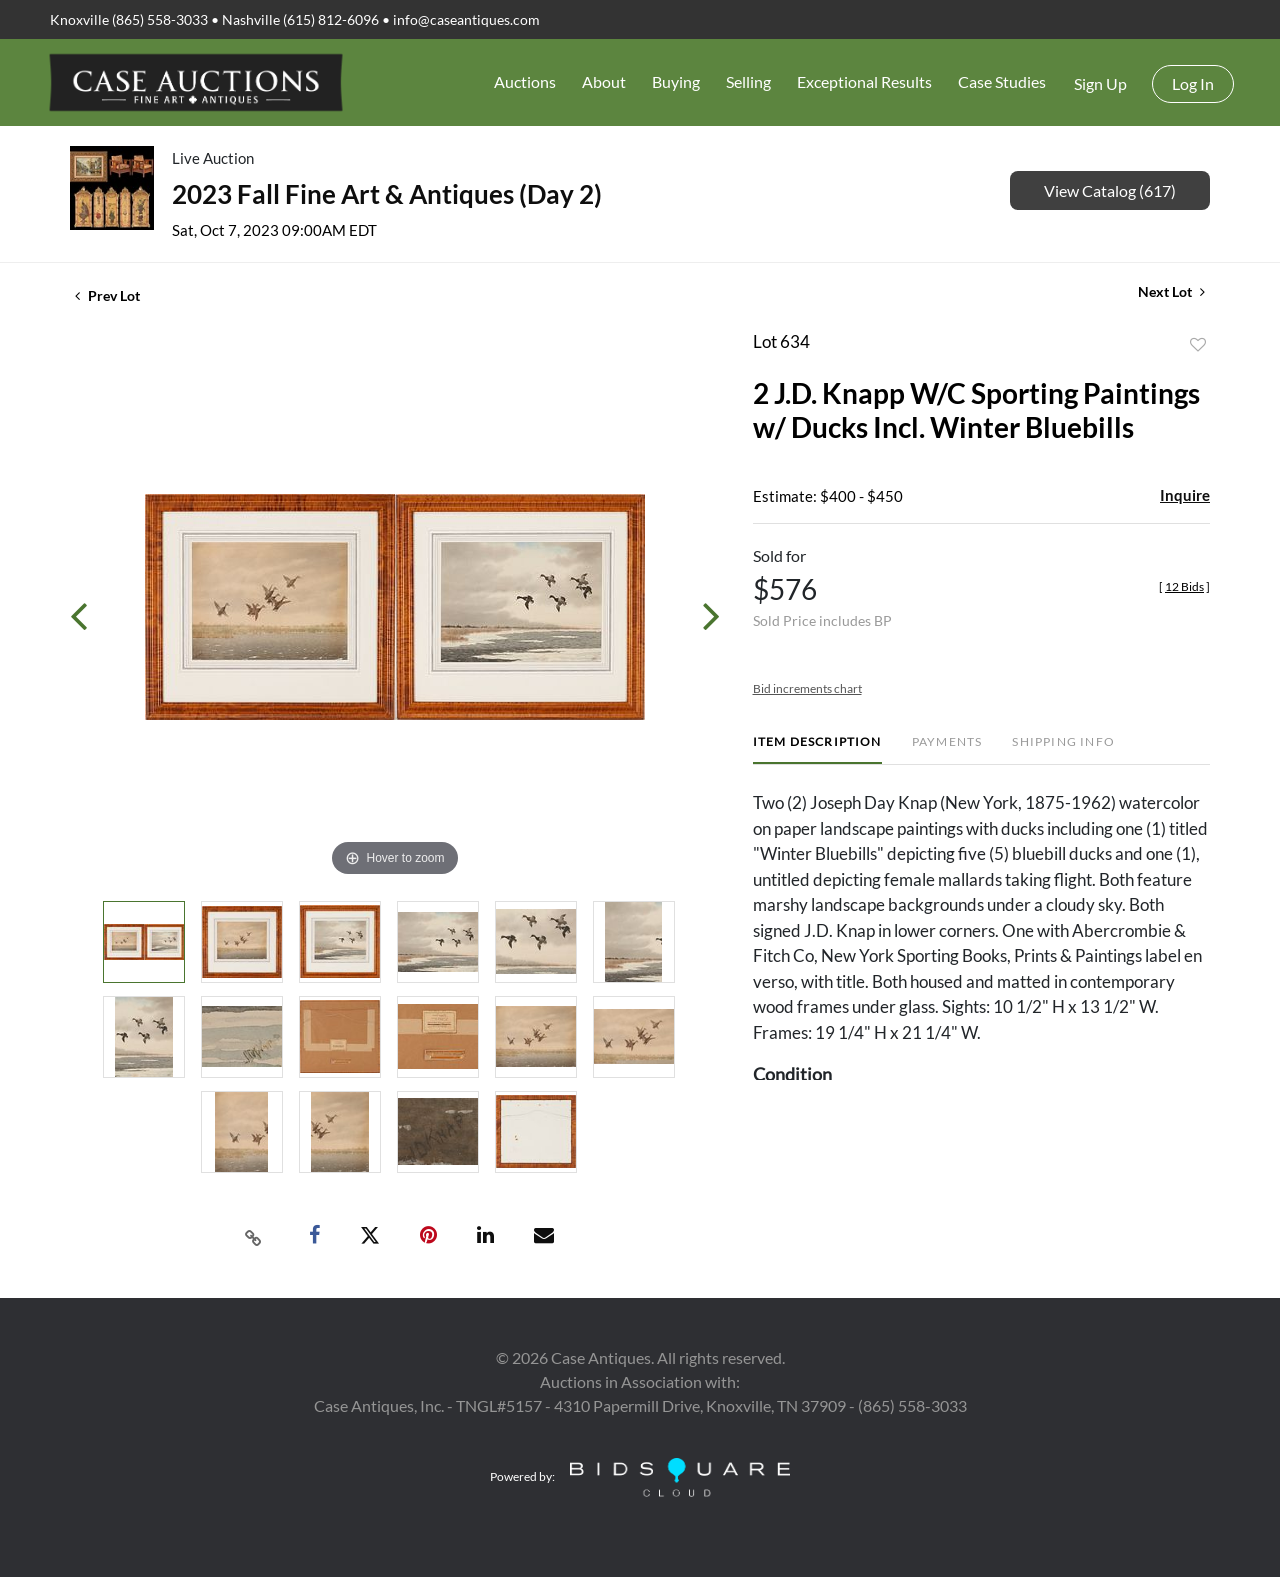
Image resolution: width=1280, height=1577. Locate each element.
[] (1184, 586)
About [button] (604, 81)
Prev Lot (107, 295)
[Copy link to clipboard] (254, 1236)
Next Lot (1171, 291)
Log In (1193, 83)
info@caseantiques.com (466, 19)
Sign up (1100, 83)
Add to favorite (1198, 345)
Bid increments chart (807, 688)
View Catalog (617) (1110, 190)
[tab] (817, 749)
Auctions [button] (525, 81)
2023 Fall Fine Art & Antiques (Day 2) (387, 194)
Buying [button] (676, 81)
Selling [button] (748, 81)
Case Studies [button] (1002, 81)
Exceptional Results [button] (864, 81)
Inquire (1185, 495)
